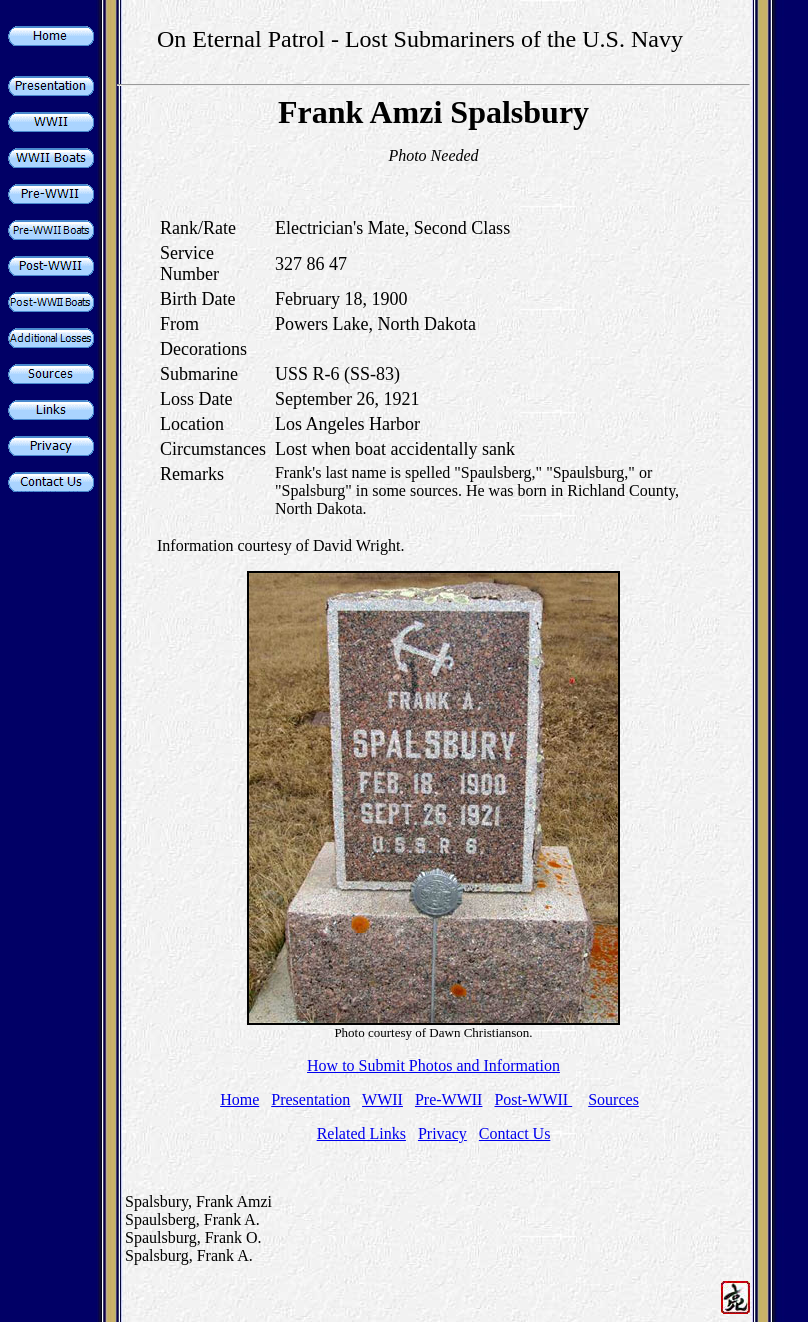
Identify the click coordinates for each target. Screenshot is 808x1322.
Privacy (442, 1133)
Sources (613, 1099)
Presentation (310, 1099)
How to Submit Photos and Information (433, 1065)
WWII (382, 1099)
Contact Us (515, 1133)
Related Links (361, 1133)
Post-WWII (533, 1099)
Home (239, 1099)
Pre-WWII (449, 1099)
